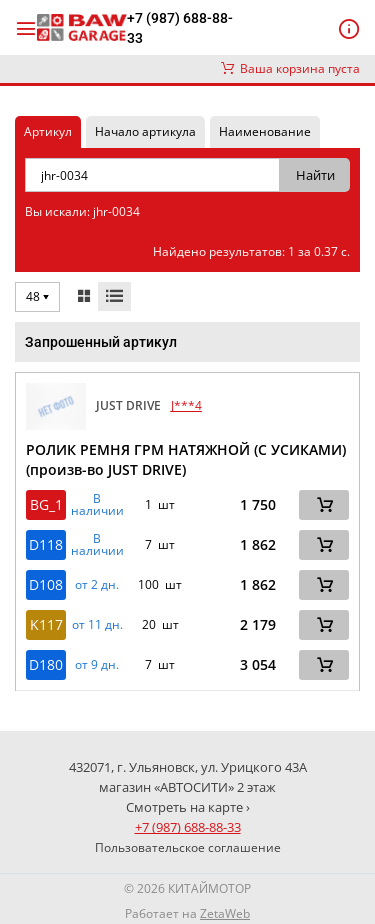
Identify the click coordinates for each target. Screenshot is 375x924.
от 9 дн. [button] (97, 665)
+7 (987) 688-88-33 (180, 28)
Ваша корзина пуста (290, 68)
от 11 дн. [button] (97, 625)
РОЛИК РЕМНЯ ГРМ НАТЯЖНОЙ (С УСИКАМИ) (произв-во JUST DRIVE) (186, 459)
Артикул (48, 131)
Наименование (265, 131)
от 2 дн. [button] (97, 585)
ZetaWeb (225, 913)
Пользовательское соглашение (188, 847)
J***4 (186, 405)
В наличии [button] (97, 505)
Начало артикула (145, 131)
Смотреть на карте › (188, 807)
